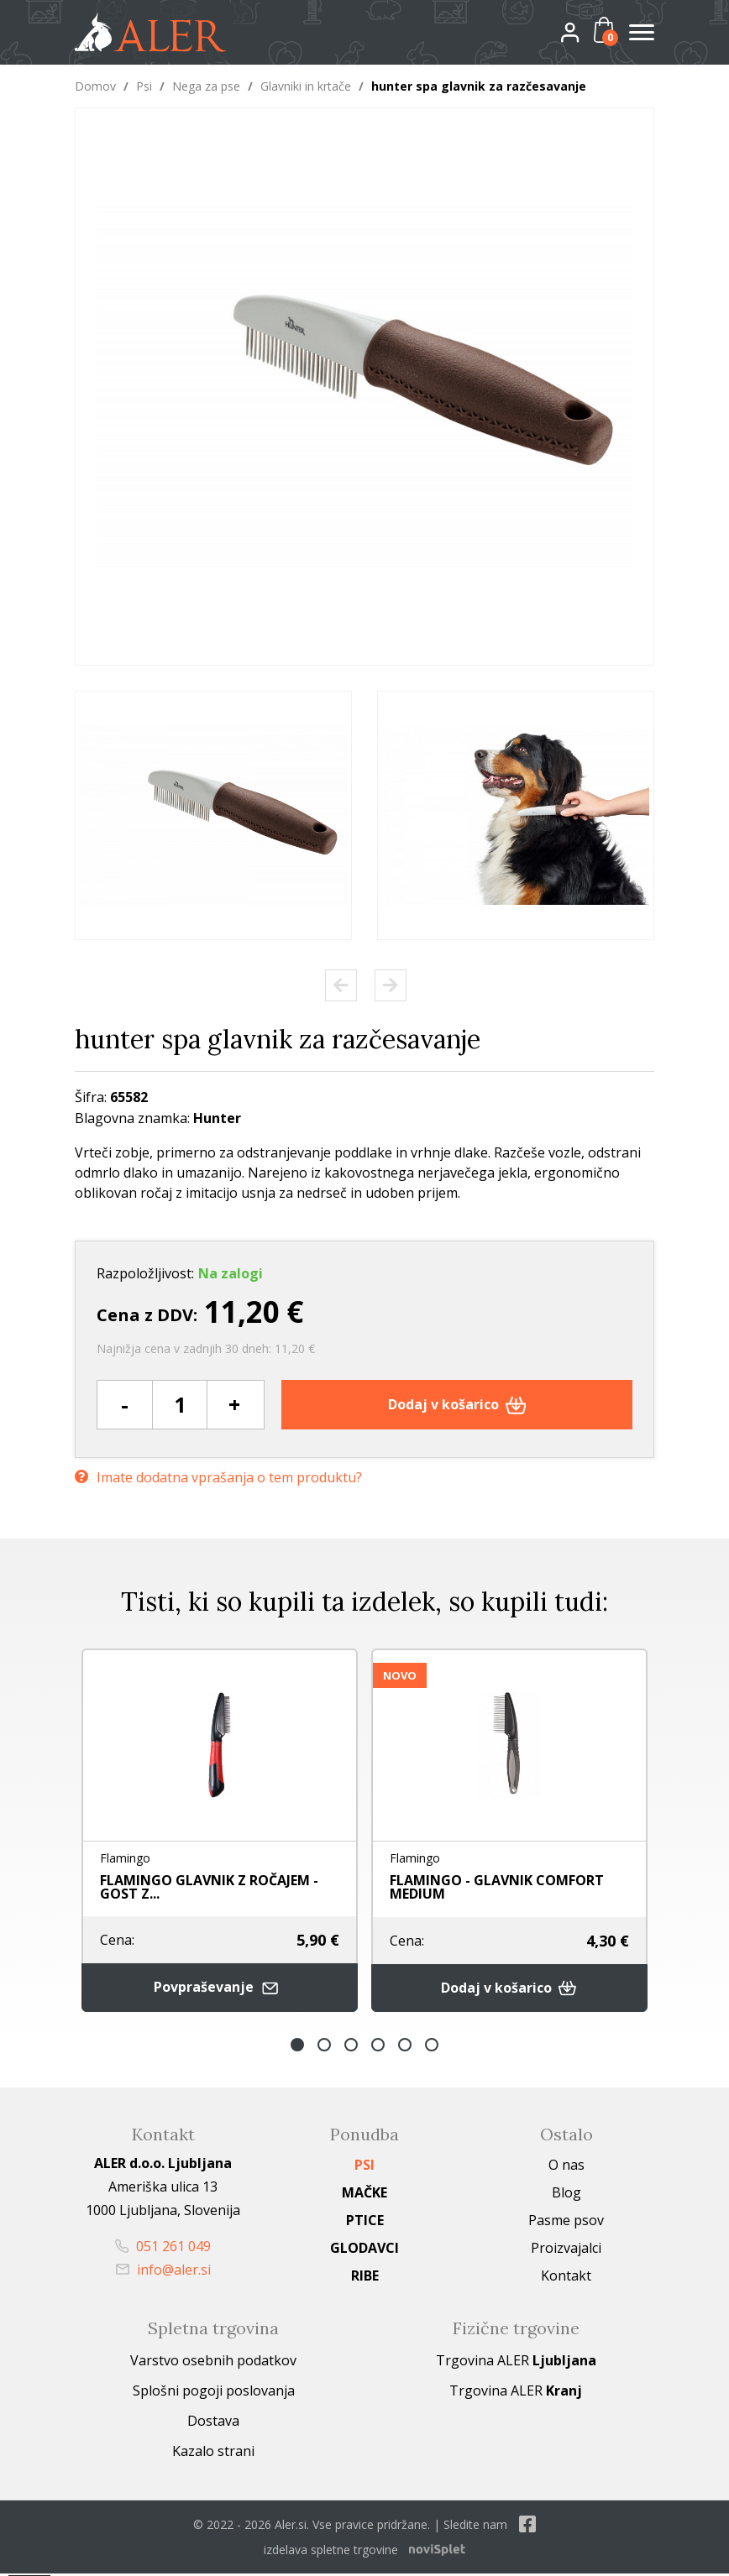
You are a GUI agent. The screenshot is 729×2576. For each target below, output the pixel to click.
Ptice (365, 2222)
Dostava (213, 2423)
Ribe (365, 2278)
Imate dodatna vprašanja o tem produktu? (218, 1475)
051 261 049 (163, 2248)
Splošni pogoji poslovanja (214, 2393)
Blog (566, 2195)
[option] (213, 815)
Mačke (364, 2195)
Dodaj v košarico (457, 1404)
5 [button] (405, 2047)
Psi (144, 86)
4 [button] (378, 2047)
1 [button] (297, 2047)
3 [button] (351, 2047)
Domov (95, 86)
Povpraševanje (220, 1989)
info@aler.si (163, 2272)
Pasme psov (566, 2222)
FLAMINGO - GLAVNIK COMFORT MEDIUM (497, 1887)
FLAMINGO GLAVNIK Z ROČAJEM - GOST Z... (209, 1887)
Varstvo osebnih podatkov (213, 2363)
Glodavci (364, 2250)
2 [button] (324, 2047)
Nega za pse (206, 86)
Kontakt (566, 2278)
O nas (566, 2167)
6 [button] (431, 2047)
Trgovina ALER (516, 2363)
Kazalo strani (213, 2453)
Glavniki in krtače (305, 86)
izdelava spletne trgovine (331, 2552)
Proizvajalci (566, 2250)
